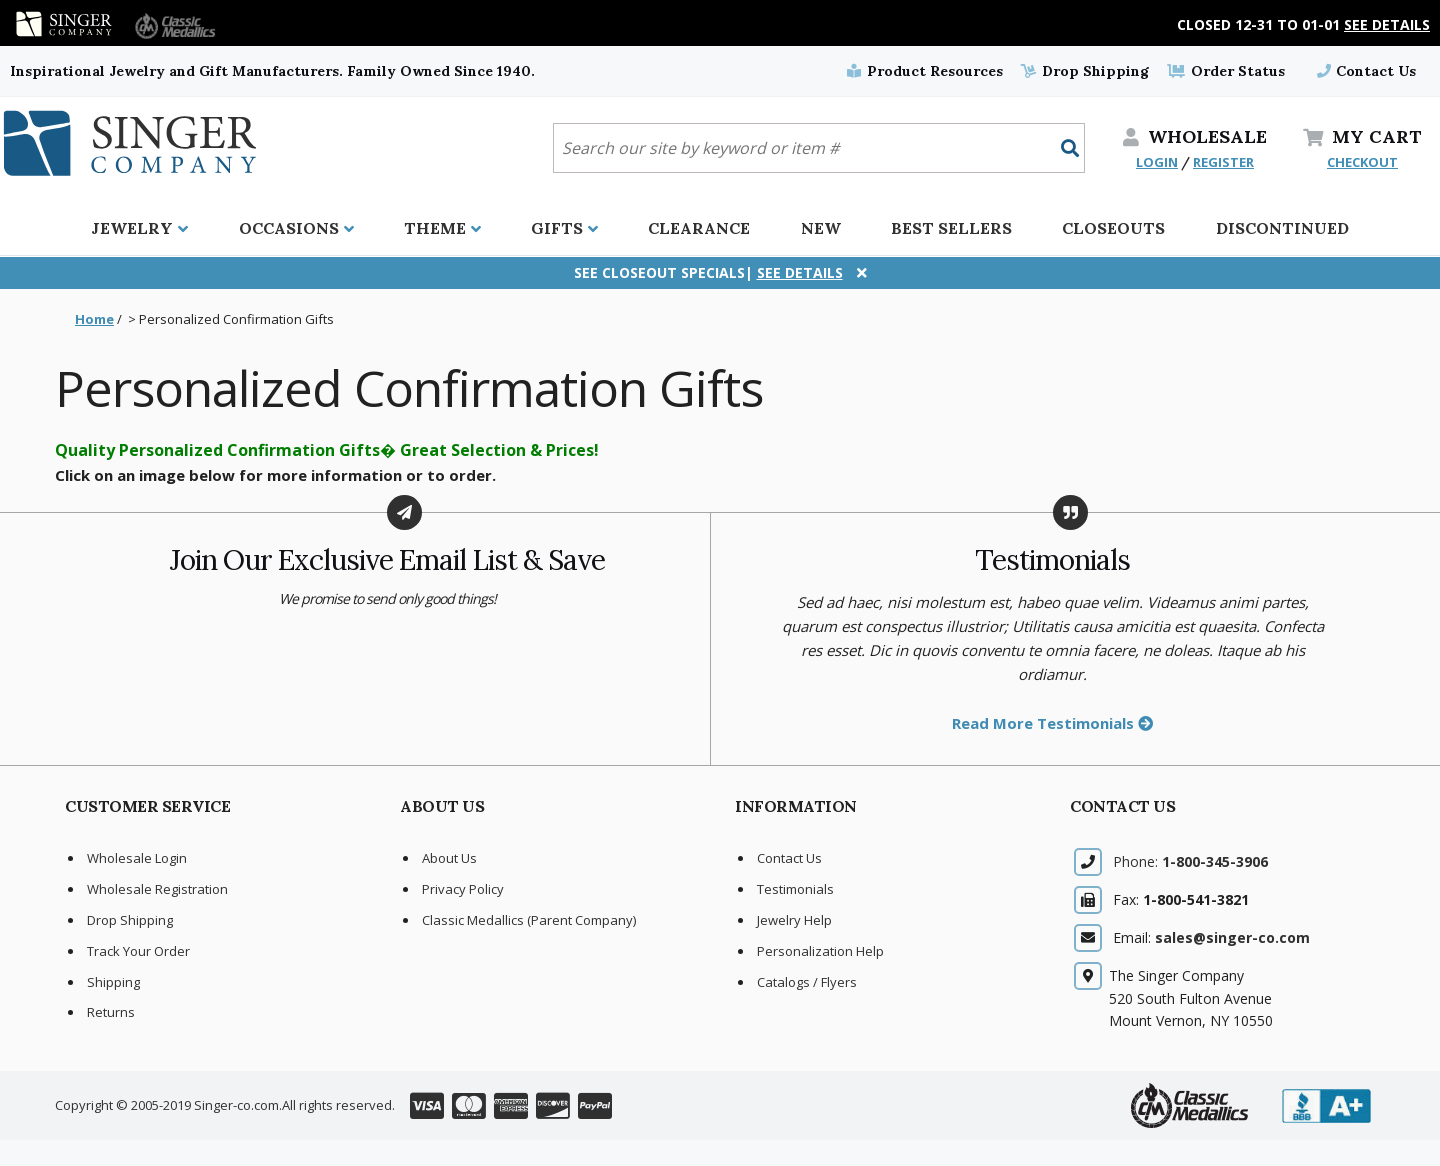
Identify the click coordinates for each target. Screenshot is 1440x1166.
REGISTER (1223, 162)
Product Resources (924, 71)
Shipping (113, 982)
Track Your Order (138, 951)
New (821, 228)
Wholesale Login (137, 858)
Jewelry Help (794, 920)
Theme (442, 228)
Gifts (564, 228)
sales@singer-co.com (1232, 937)
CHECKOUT (1362, 162)
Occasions (296, 228)
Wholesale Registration (157, 889)
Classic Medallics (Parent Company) (529, 920)
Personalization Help (820, 951)
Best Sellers (951, 228)
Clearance (699, 228)
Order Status (1225, 71)
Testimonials (795, 889)
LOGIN (1157, 162)
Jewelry (139, 228)
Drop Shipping (1085, 71)
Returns (111, 1012)
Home (94, 319)
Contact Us (1366, 71)
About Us (449, 858)
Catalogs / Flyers (807, 982)
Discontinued (1282, 228)
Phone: (1190, 861)
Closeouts (1113, 228)
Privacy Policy (463, 889)
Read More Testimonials (1052, 723)
